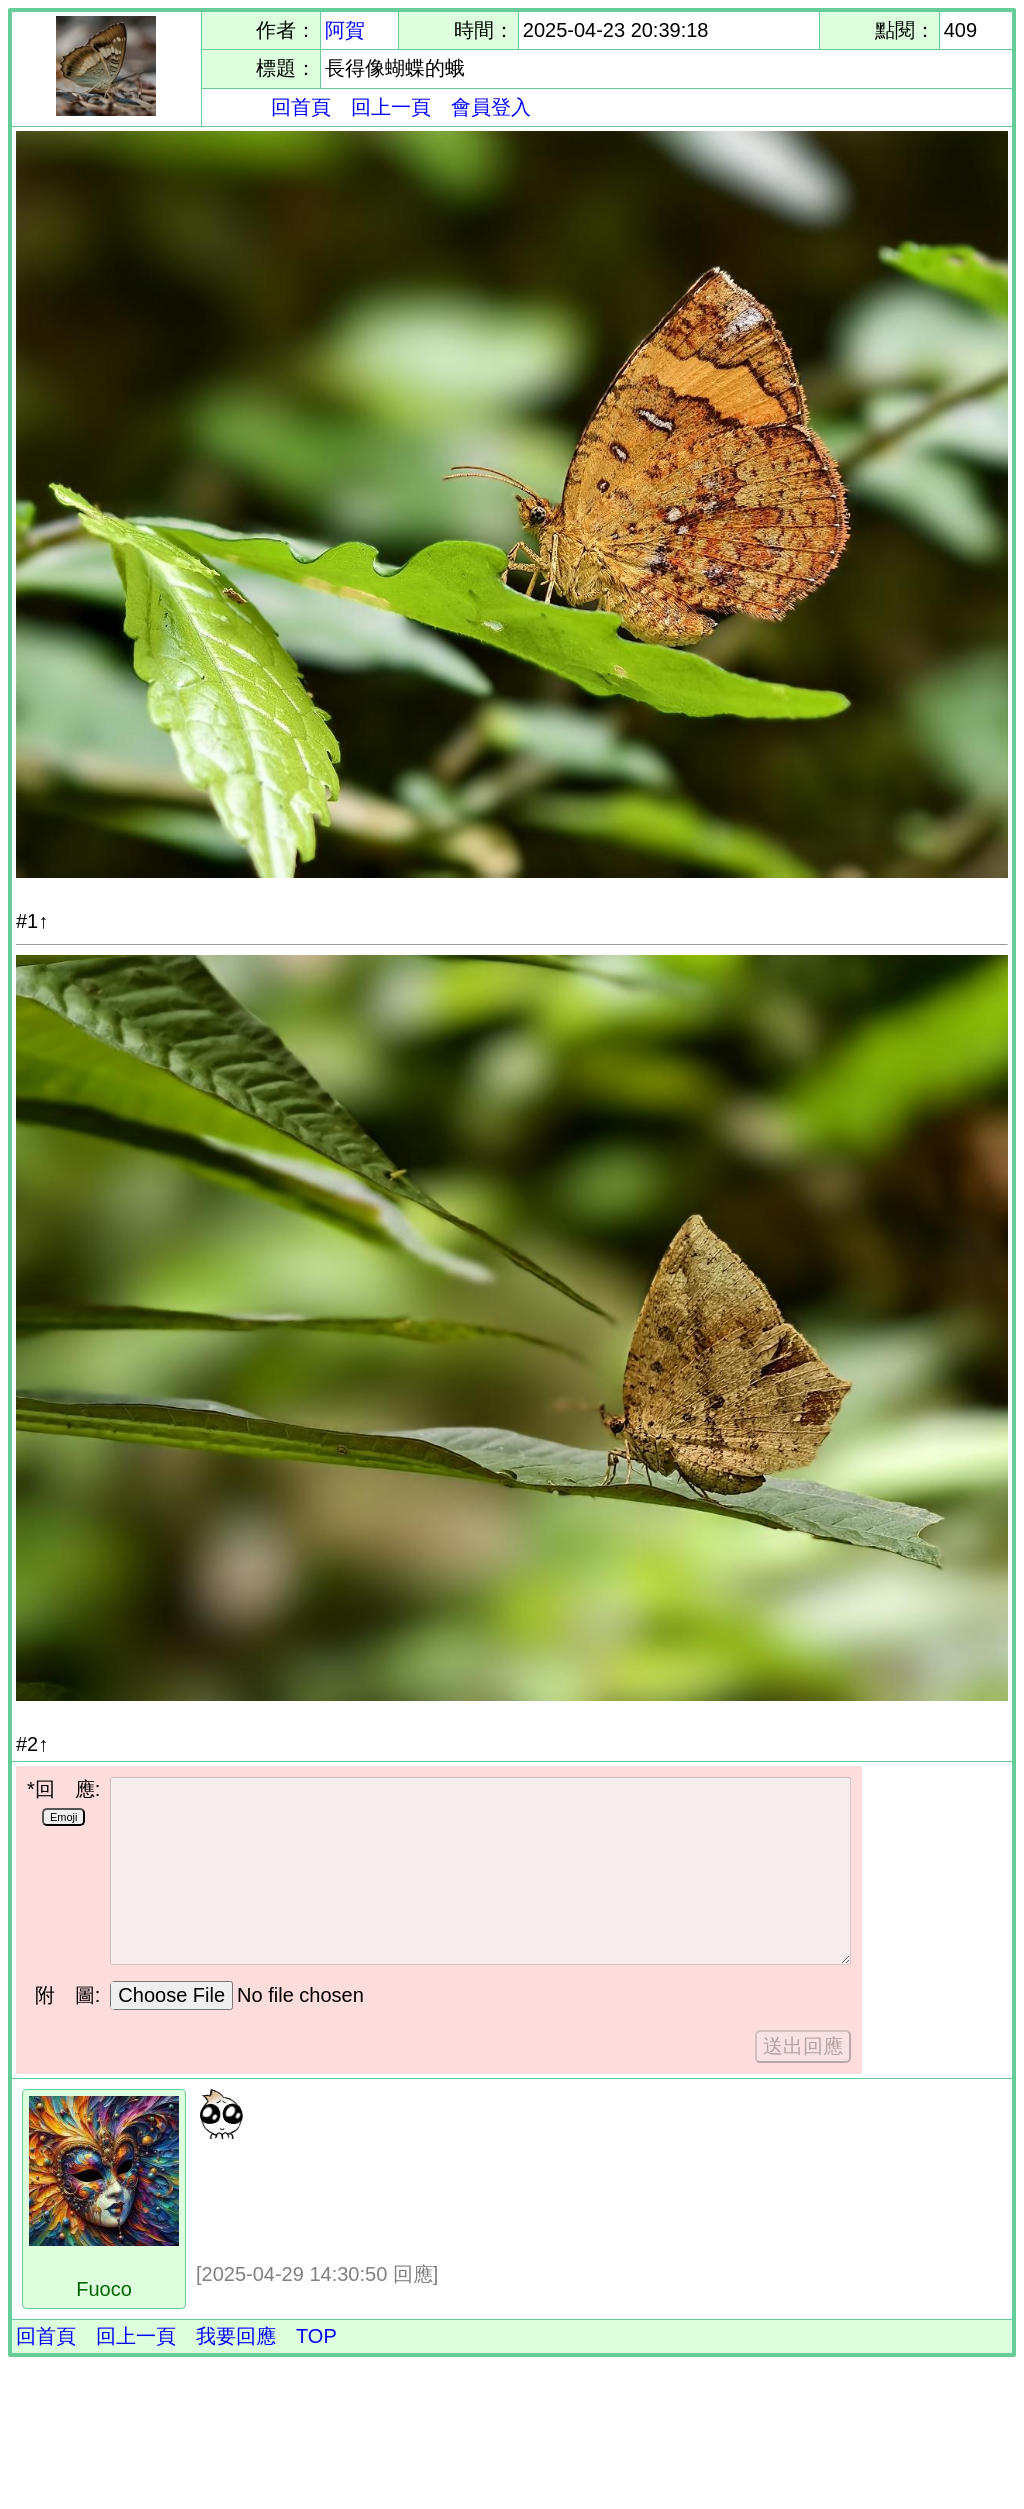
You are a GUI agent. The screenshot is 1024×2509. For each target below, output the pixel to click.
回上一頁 (391, 107)
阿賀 (345, 30)
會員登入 (491, 107)
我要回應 (236, 2336)
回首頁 (301, 107)
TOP (316, 2336)
